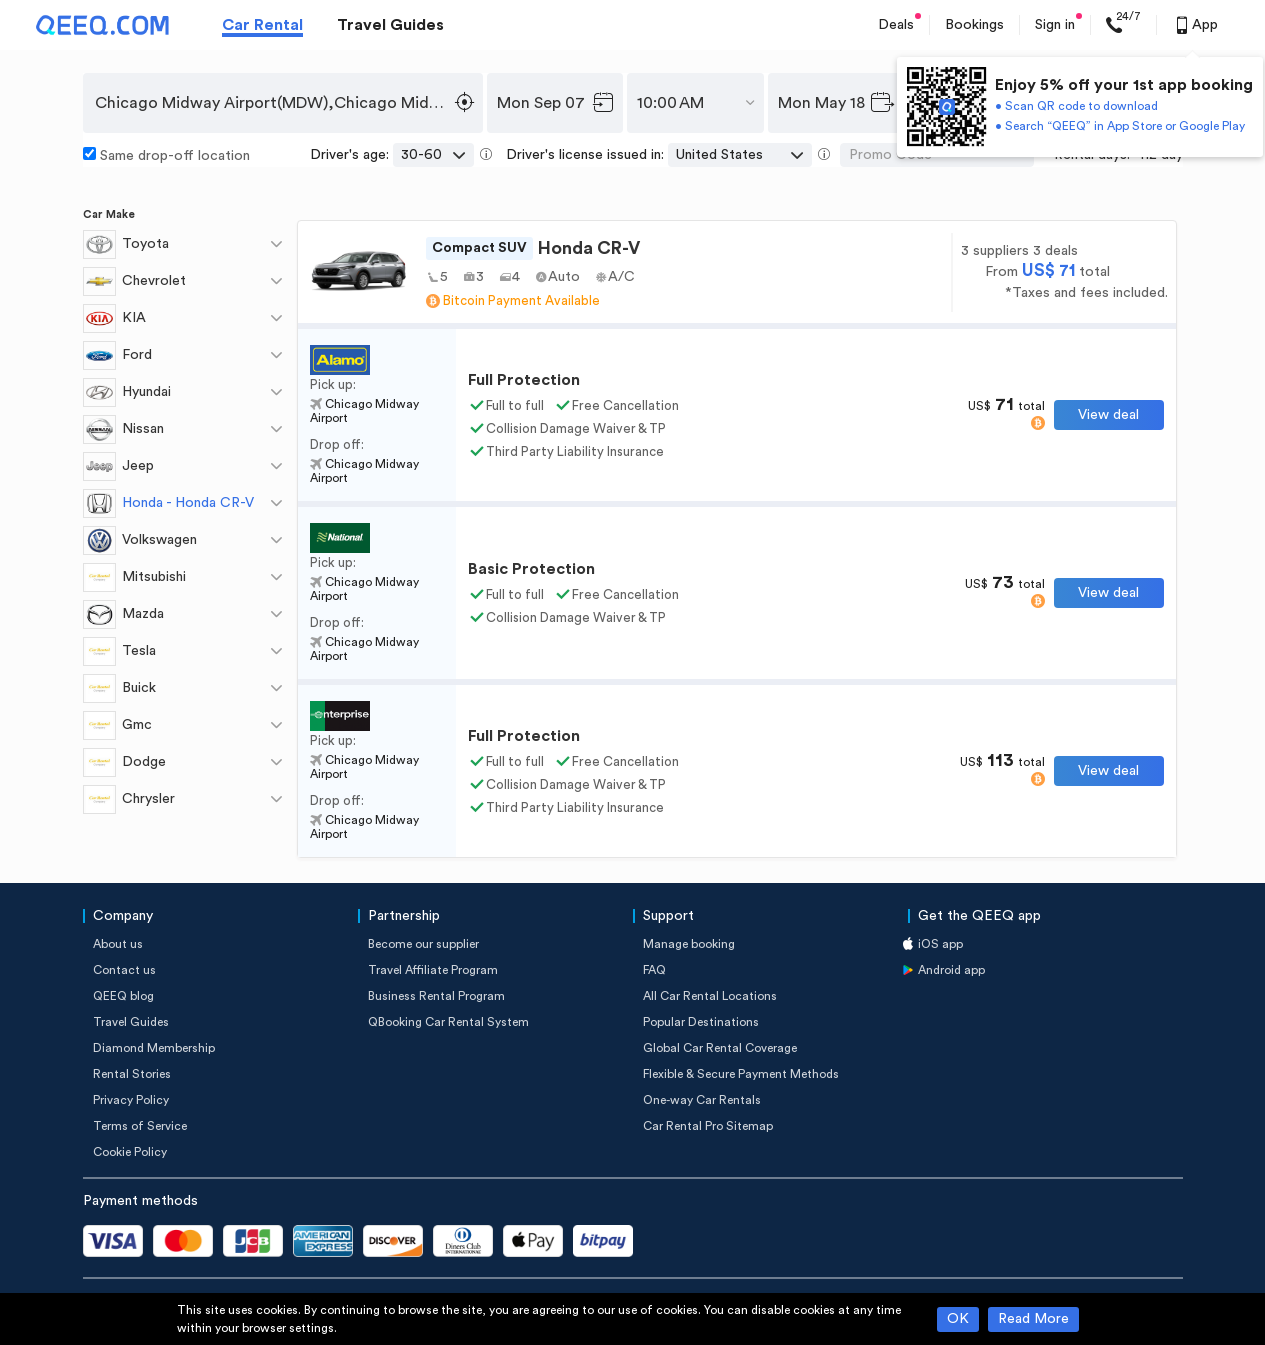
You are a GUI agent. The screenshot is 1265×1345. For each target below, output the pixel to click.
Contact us (124, 970)
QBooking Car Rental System (448, 1022)
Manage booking (689, 944)
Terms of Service (140, 1126)
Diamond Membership (154, 1048)
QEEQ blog (123, 996)
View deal (1108, 415)
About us (118, 944)
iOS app (940, 944)
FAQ (654, 970)
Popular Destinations (701, 1022)
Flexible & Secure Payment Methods (741, 1074)
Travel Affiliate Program (433, 970)
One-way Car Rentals (702, 1100)
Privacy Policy (131, 1100)
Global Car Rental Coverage (720, 1048)
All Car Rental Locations (710, 996)
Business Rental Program (436, 996)
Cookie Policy (130, 1152)
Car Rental (262, 25)
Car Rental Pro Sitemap (708, 1126)
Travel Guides (390, 25)
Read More (1033, 1319)
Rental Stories (132, 1074)
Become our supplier (423, 944)
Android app (951, 970)
